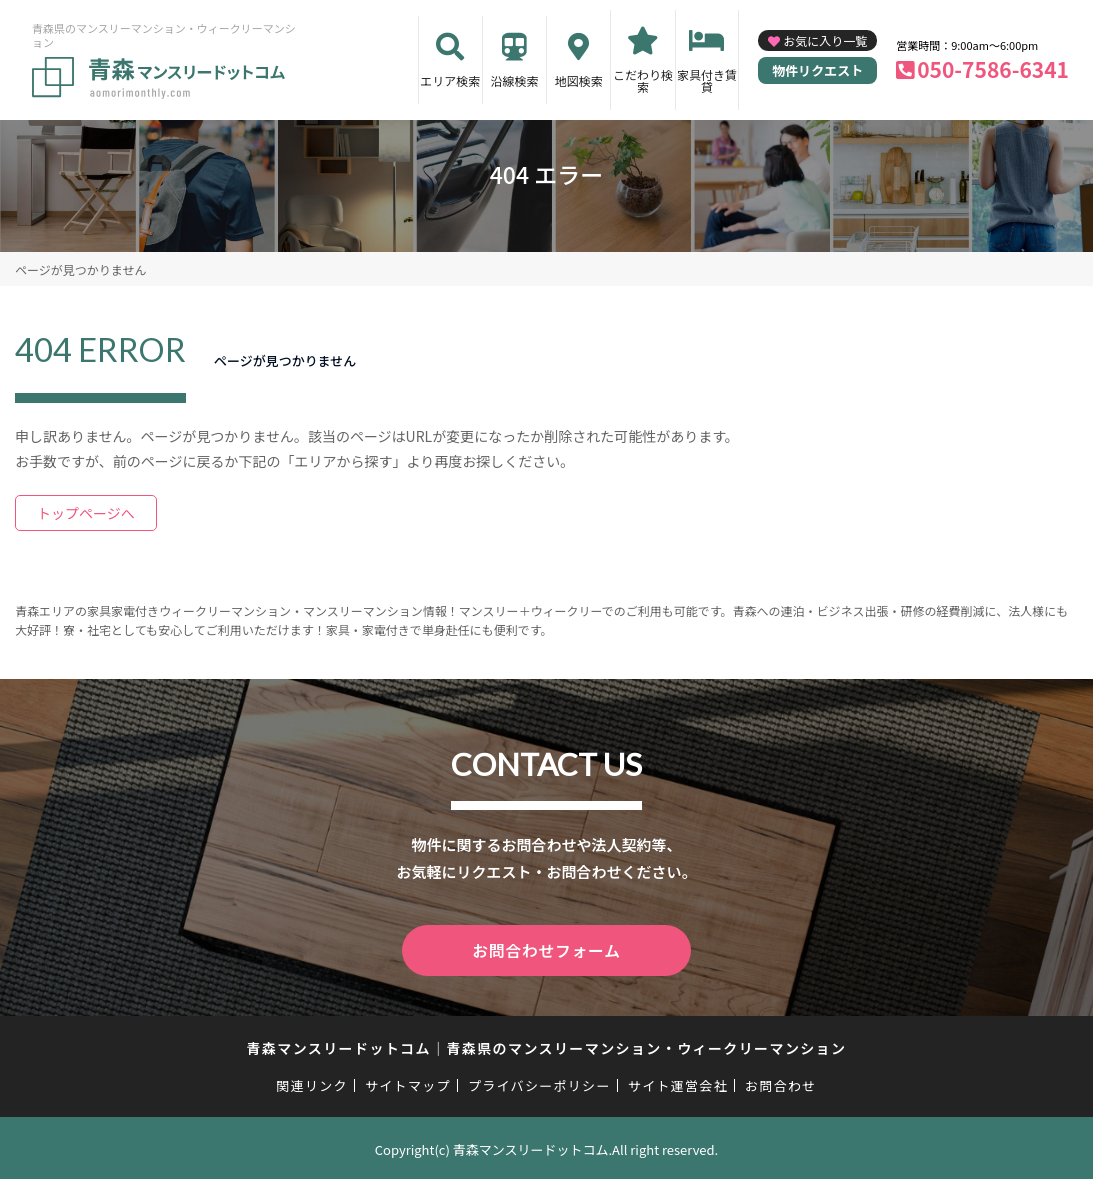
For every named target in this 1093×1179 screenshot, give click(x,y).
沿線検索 (515, 80)
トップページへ (86, 513)
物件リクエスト (817, 70)
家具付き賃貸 (707, 80)
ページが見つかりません (80, 269)
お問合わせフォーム (547, 949)
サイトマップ (408, 1082)
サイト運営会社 (678, 1082)
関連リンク (312, 1082)
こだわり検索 (643, 80)
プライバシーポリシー (539, 1082)
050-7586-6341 (993, 69)
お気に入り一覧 (825, 40)
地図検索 (579, 80)
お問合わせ (781, 1082)
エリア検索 (450, 80)
